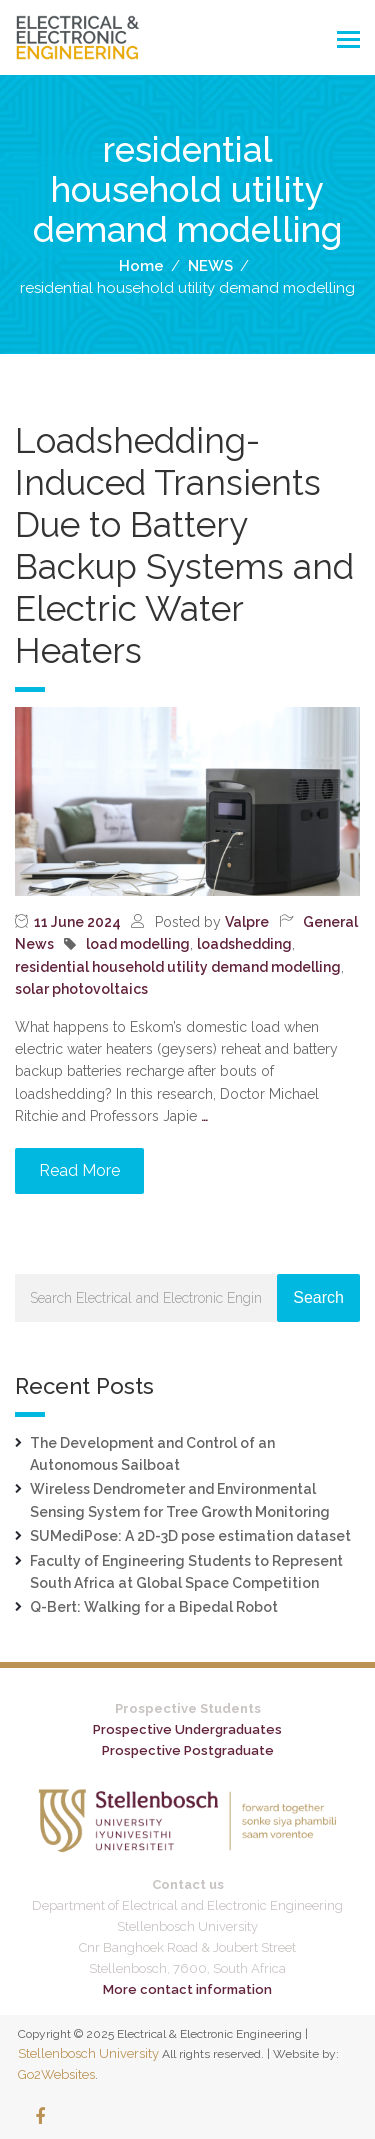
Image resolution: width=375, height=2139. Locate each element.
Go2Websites (56, 2074)
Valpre (247, 922)
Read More (79, 1170)
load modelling (138, 944)
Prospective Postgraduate (188, 1750)
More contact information (187, 1989)
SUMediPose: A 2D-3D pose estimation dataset (190, 1536)
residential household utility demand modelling (178, 967)
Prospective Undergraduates (187, 1729)
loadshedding (244, 944)
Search (318, 1297)
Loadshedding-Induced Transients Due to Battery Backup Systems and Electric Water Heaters (184, 545)
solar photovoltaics (81, 989)
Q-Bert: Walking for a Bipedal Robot (154, 1607)
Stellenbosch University (88, 2053)
